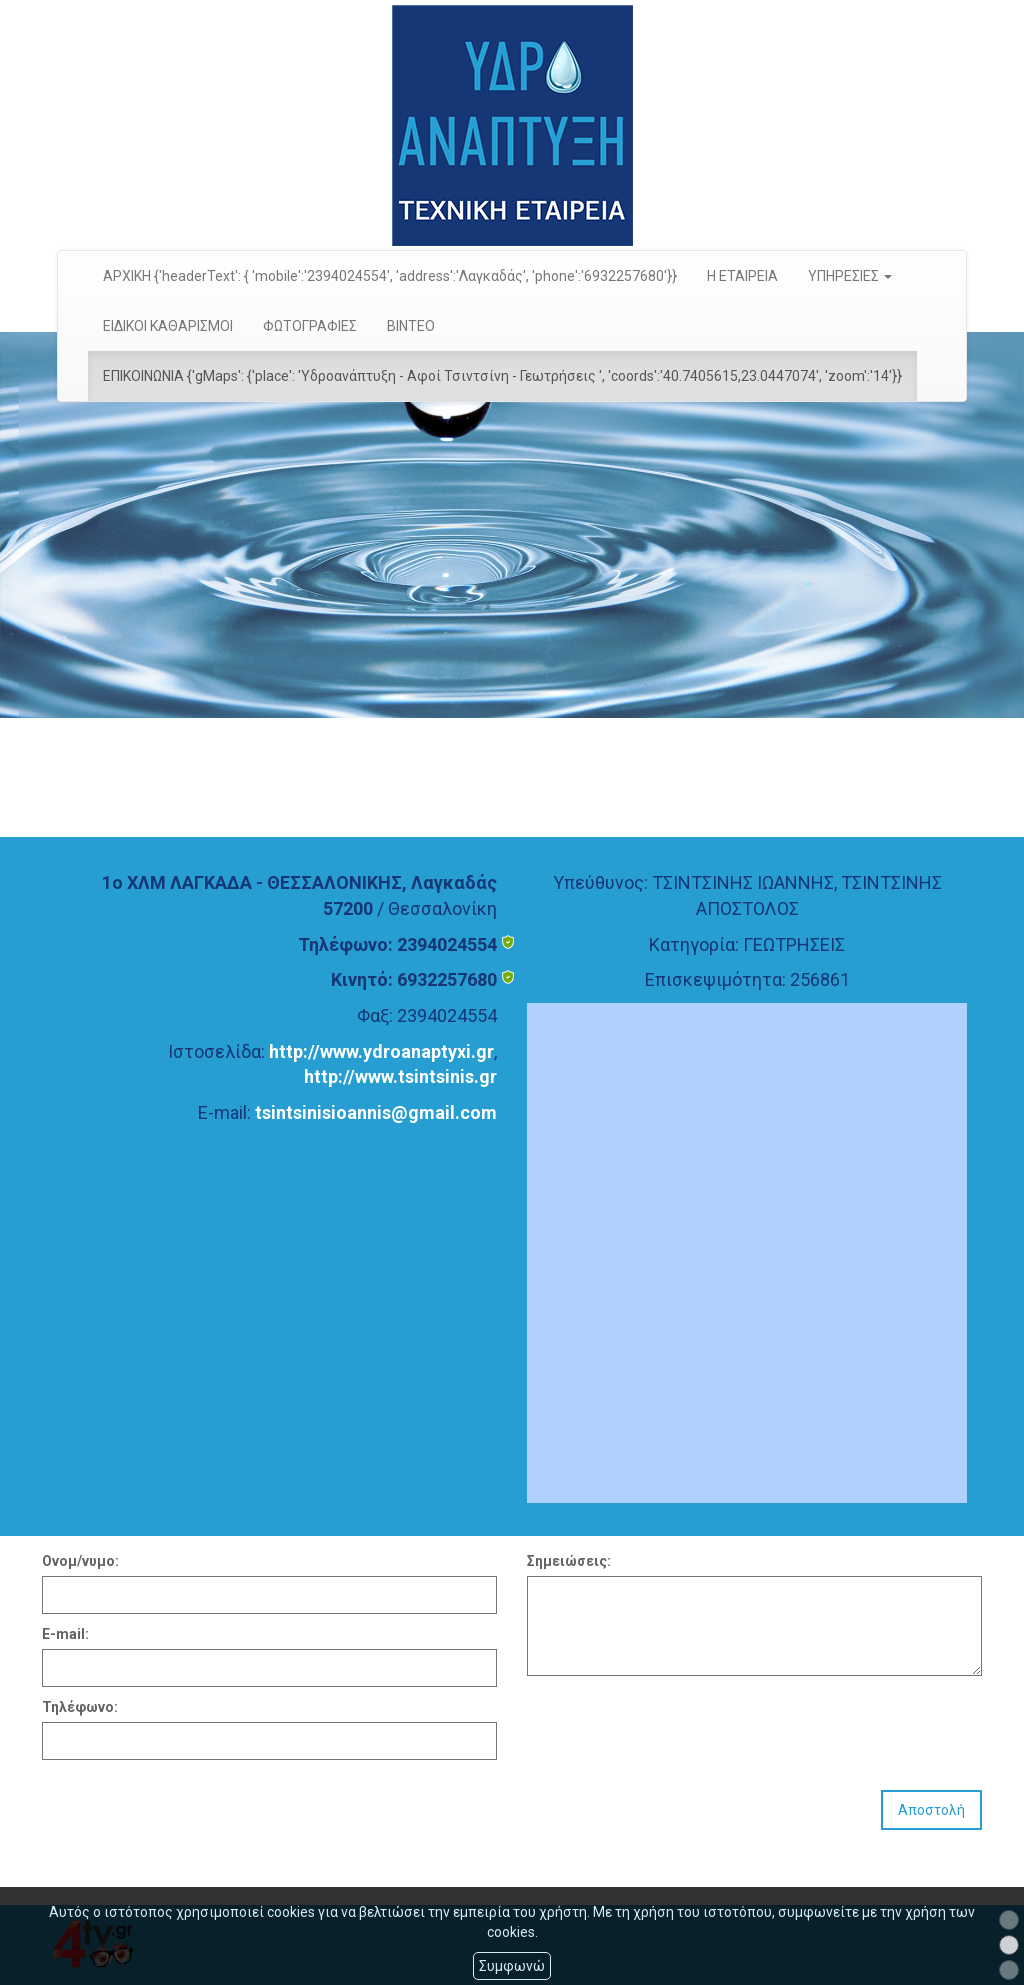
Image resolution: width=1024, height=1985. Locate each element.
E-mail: (65, 1634)
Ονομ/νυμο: (80, 1561)
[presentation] (679, 1725)
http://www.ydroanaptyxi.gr (381, 1051)
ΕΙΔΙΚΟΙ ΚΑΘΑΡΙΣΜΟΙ (168, 326)
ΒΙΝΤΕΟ (411, 326)
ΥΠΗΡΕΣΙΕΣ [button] (850, 276)
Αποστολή (931, 1810)
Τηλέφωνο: (80, 1707)
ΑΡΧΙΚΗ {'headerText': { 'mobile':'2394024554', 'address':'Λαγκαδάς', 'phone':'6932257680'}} (390, 276)
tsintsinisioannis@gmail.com (376, 1112)
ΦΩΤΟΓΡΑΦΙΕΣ (310, 326)
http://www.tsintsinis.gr (400, 1076)
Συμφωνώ (512, 1966)
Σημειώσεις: (569, 1561)
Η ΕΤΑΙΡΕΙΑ (742, 276)
